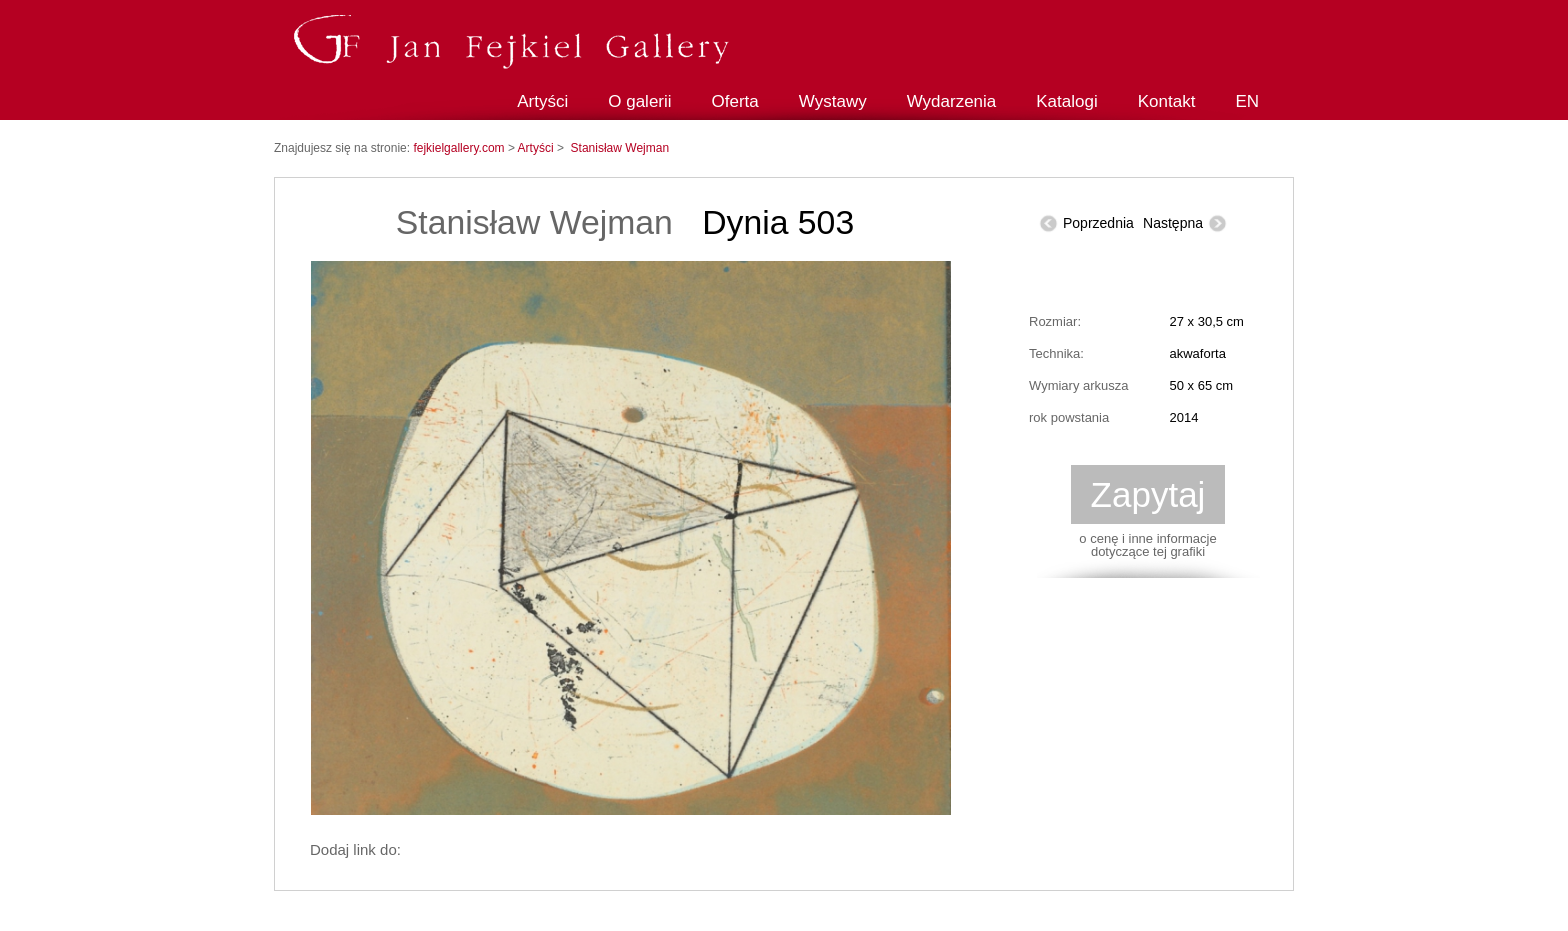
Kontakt (1167, 101)
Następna (1173, 223)
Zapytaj (1148, 494)
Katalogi (1066, 101)
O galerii (639, 101)
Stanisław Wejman (620, 148)
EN (1247, 101)
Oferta (735, 101)
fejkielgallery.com (460, 148)
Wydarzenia (952, 101)
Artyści (542, 101)
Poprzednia (1098, 223)
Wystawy (833, 101)
